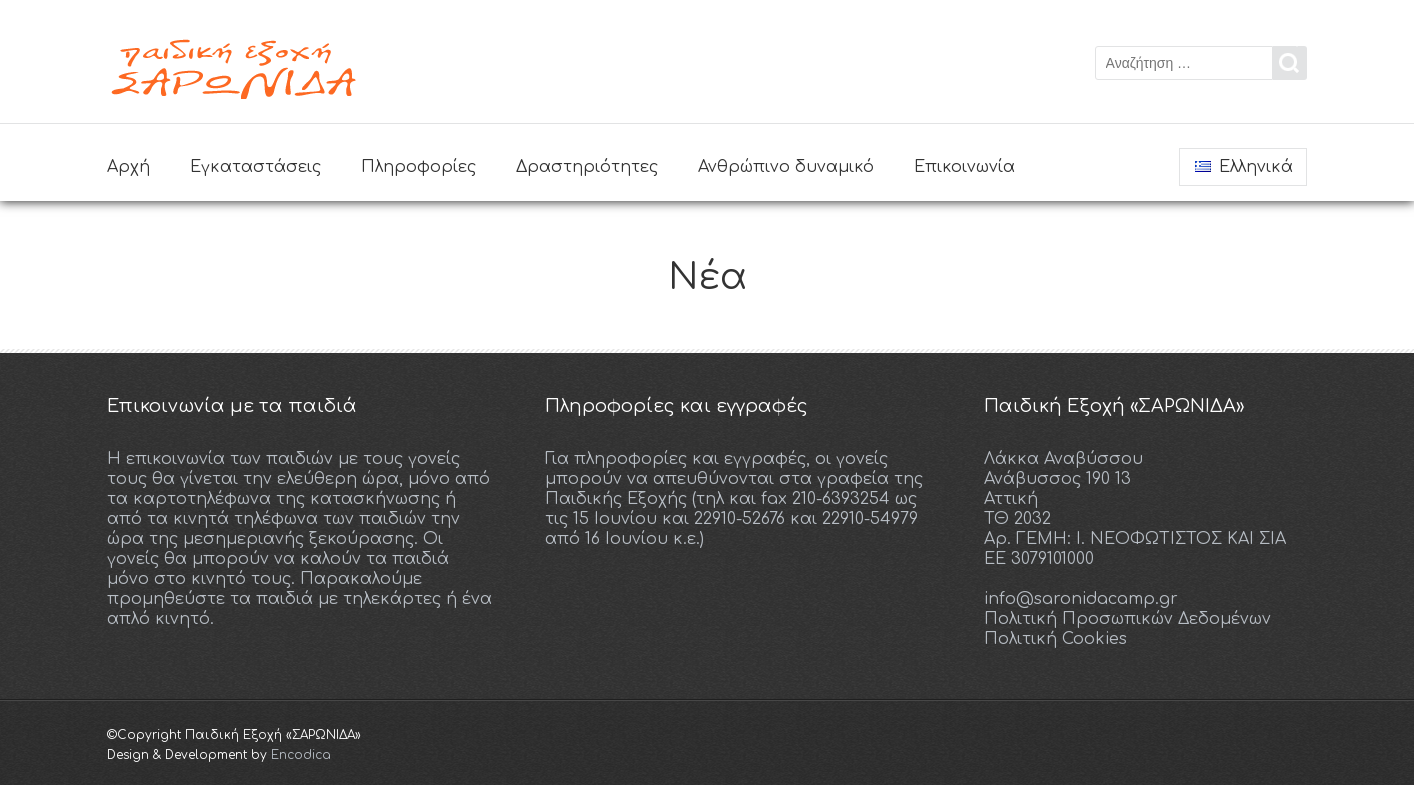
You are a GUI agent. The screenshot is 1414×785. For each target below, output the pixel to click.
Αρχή (128, 167)
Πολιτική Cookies (1055, 639)
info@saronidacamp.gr (1081, 599)
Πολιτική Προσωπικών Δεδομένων (1127, 619)
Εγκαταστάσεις (255, 167)
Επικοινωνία (964, 167)
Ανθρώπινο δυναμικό (786, 167)
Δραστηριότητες (587, 167)
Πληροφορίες (418, 167)
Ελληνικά (1244, 167)
